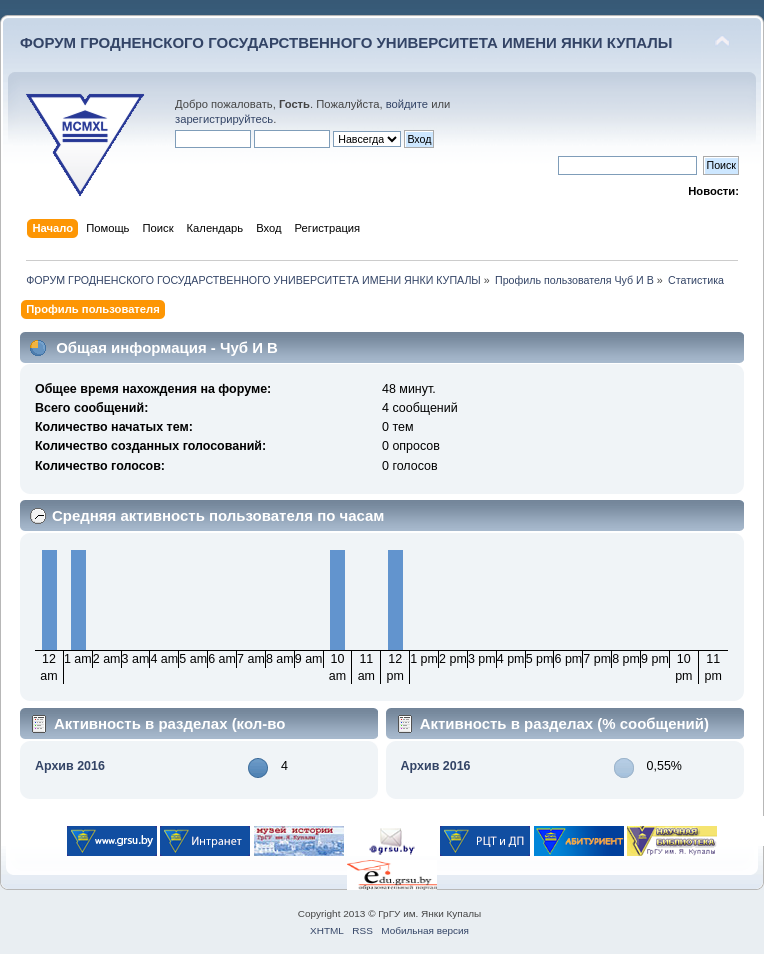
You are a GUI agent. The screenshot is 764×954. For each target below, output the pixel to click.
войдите (407, 104)
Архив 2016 (70, 766)
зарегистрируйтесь (224, 119)
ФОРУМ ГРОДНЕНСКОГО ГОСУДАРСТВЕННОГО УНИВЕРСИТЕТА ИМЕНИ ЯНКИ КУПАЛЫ (346, 42)
